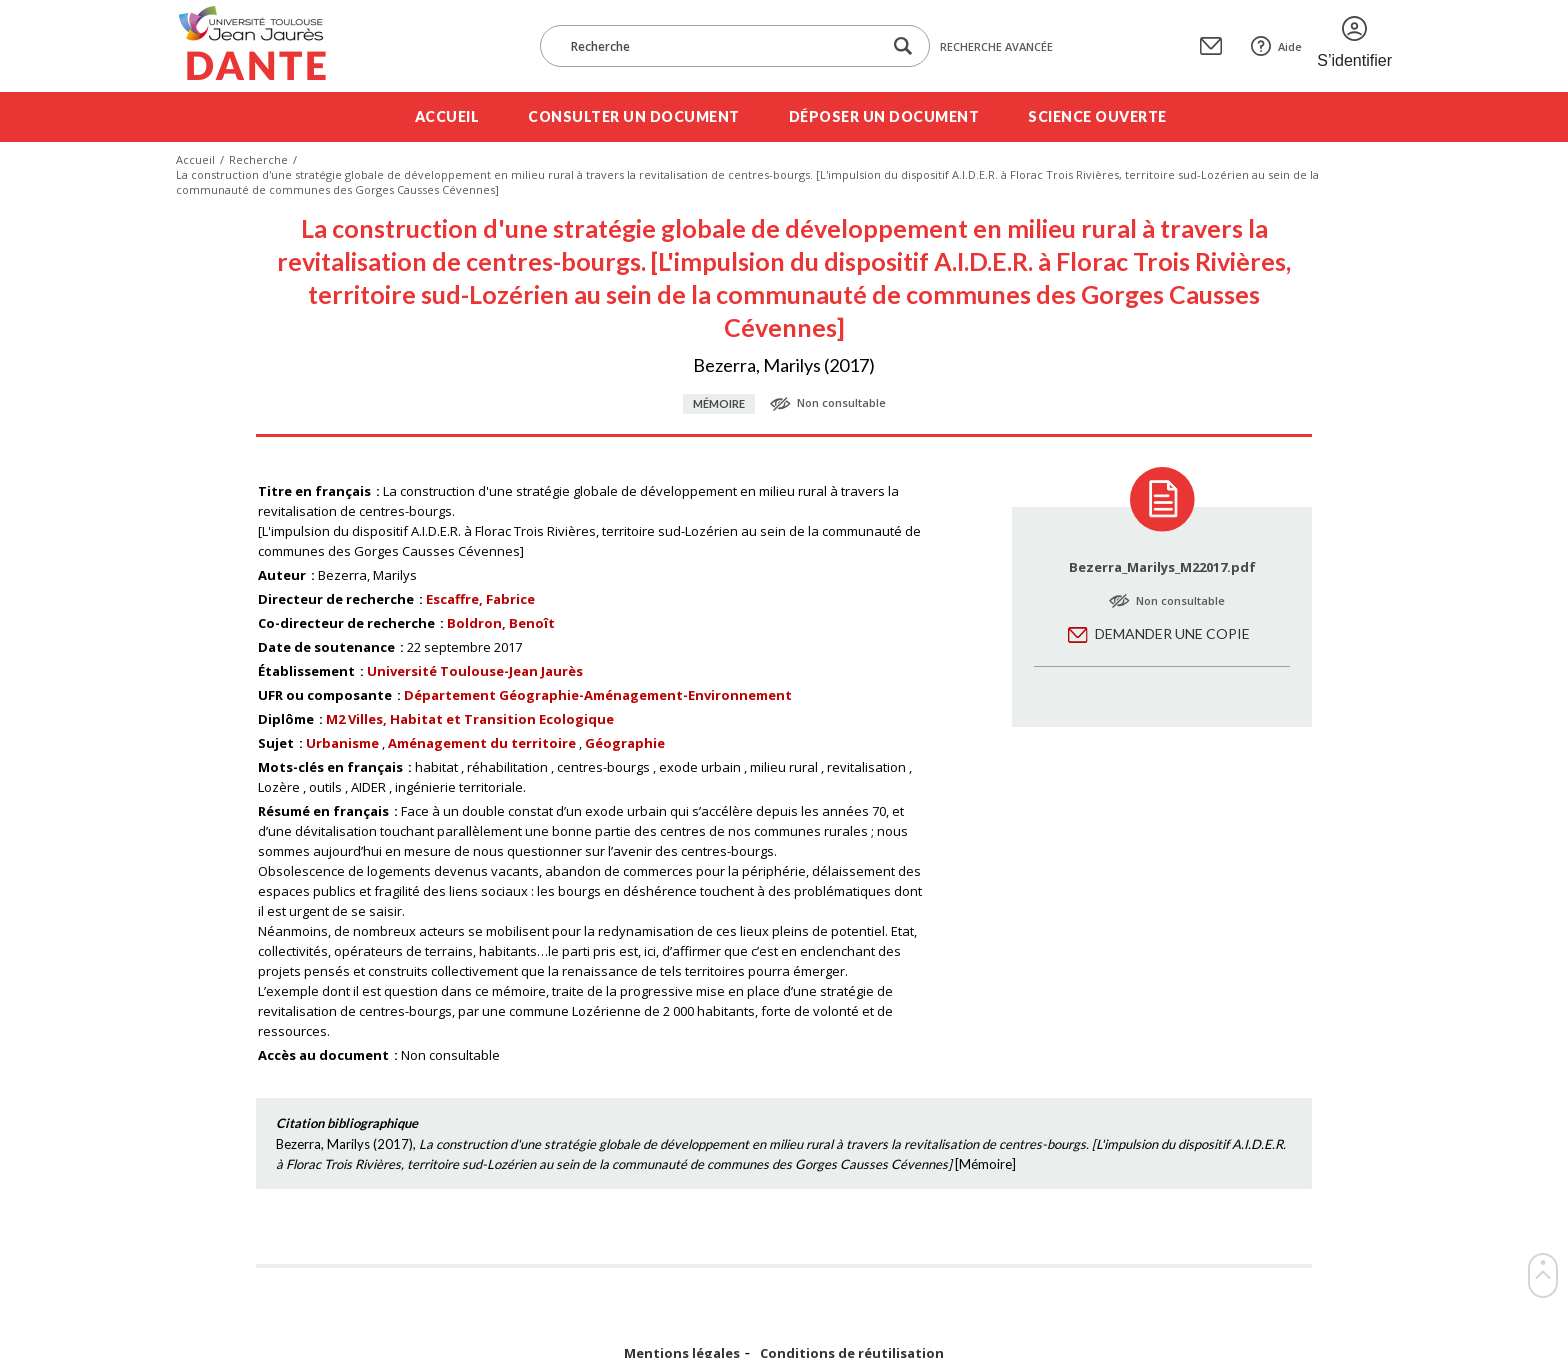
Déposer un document (884, 116)
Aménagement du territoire (482, 743)
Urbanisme (342, 743)
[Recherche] (721, 46)
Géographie (625, 743)
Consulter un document (634, 116)
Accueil (447, 116)
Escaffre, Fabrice (480, 599)
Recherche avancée (996, 46)
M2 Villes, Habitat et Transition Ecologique (470, 719)
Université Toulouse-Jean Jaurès (475, 671)
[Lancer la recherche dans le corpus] (903, 46)
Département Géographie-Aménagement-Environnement (598, 695)
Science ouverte (1097, 116)
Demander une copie (1172, 633)
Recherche (258, 159)
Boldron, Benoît (501, 623)
